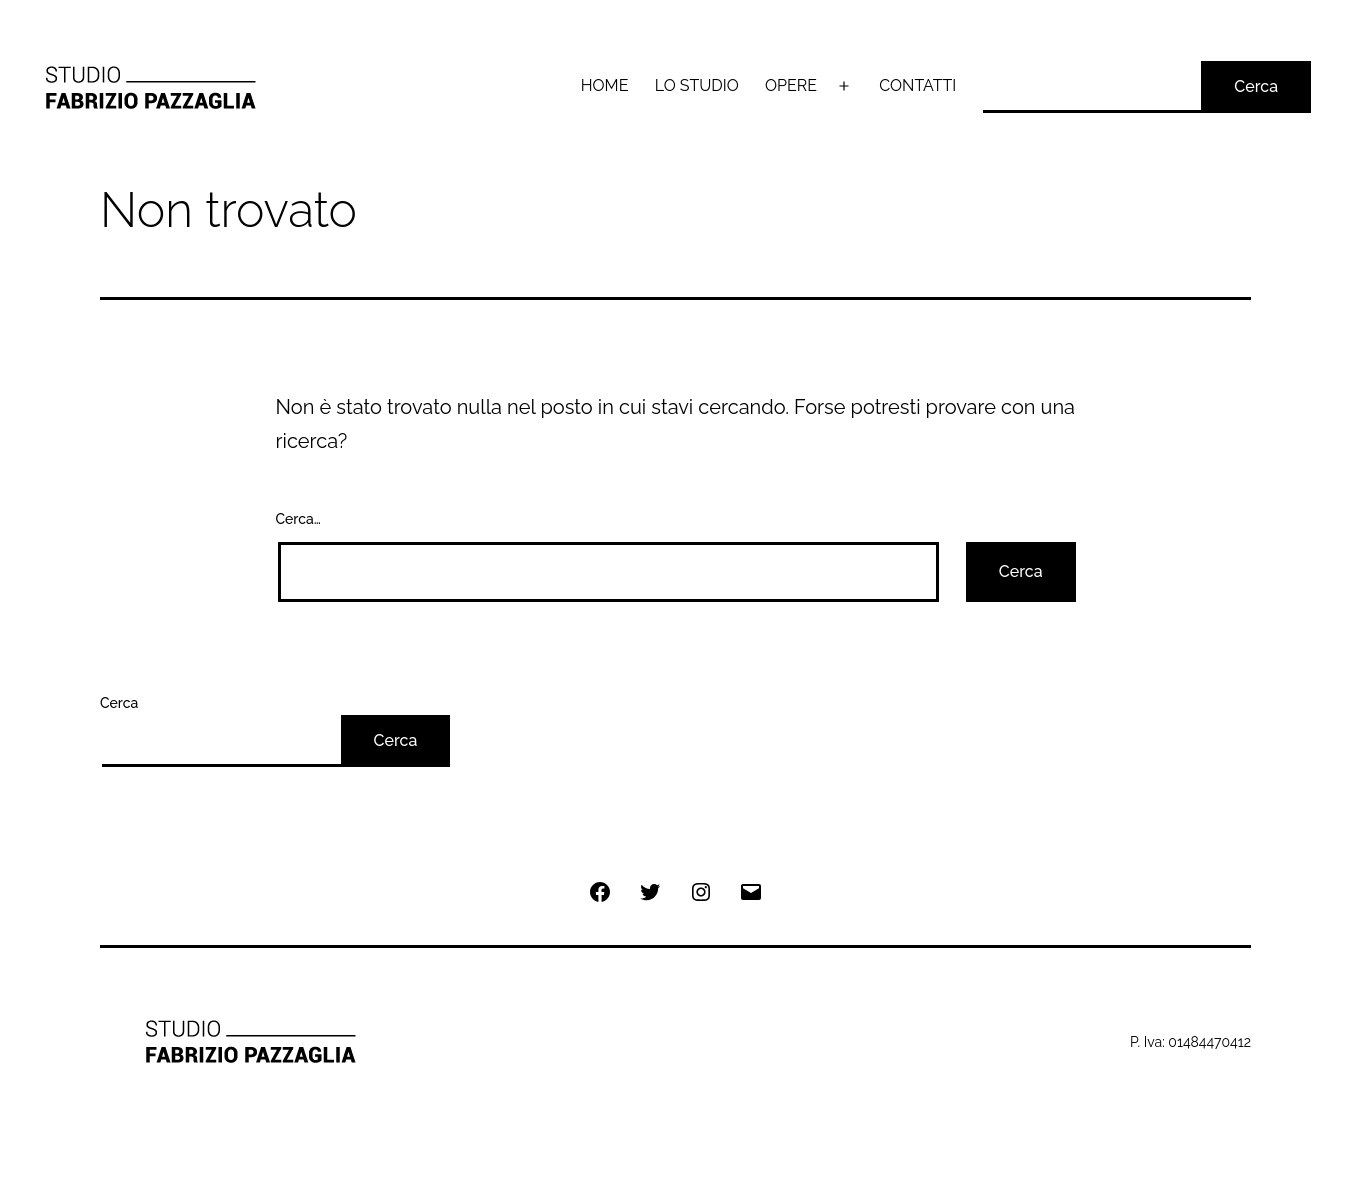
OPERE (791, 85)
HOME (605, 85)
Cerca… (298, 519)
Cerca (1256, 86)
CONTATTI (917, 85)
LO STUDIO (697, 85)
